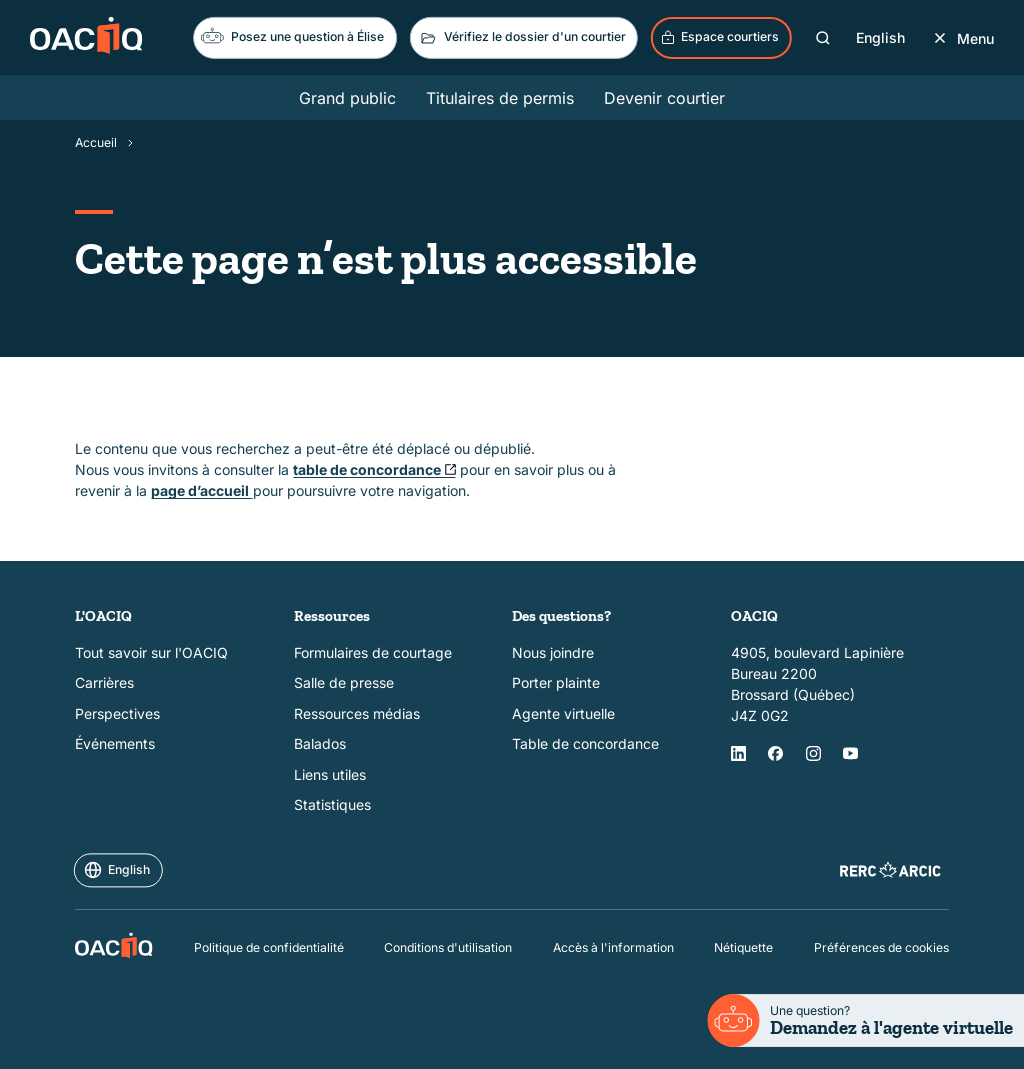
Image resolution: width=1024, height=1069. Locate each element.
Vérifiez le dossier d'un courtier (522, 38)
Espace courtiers (720, 37)
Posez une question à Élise (292, 35)
